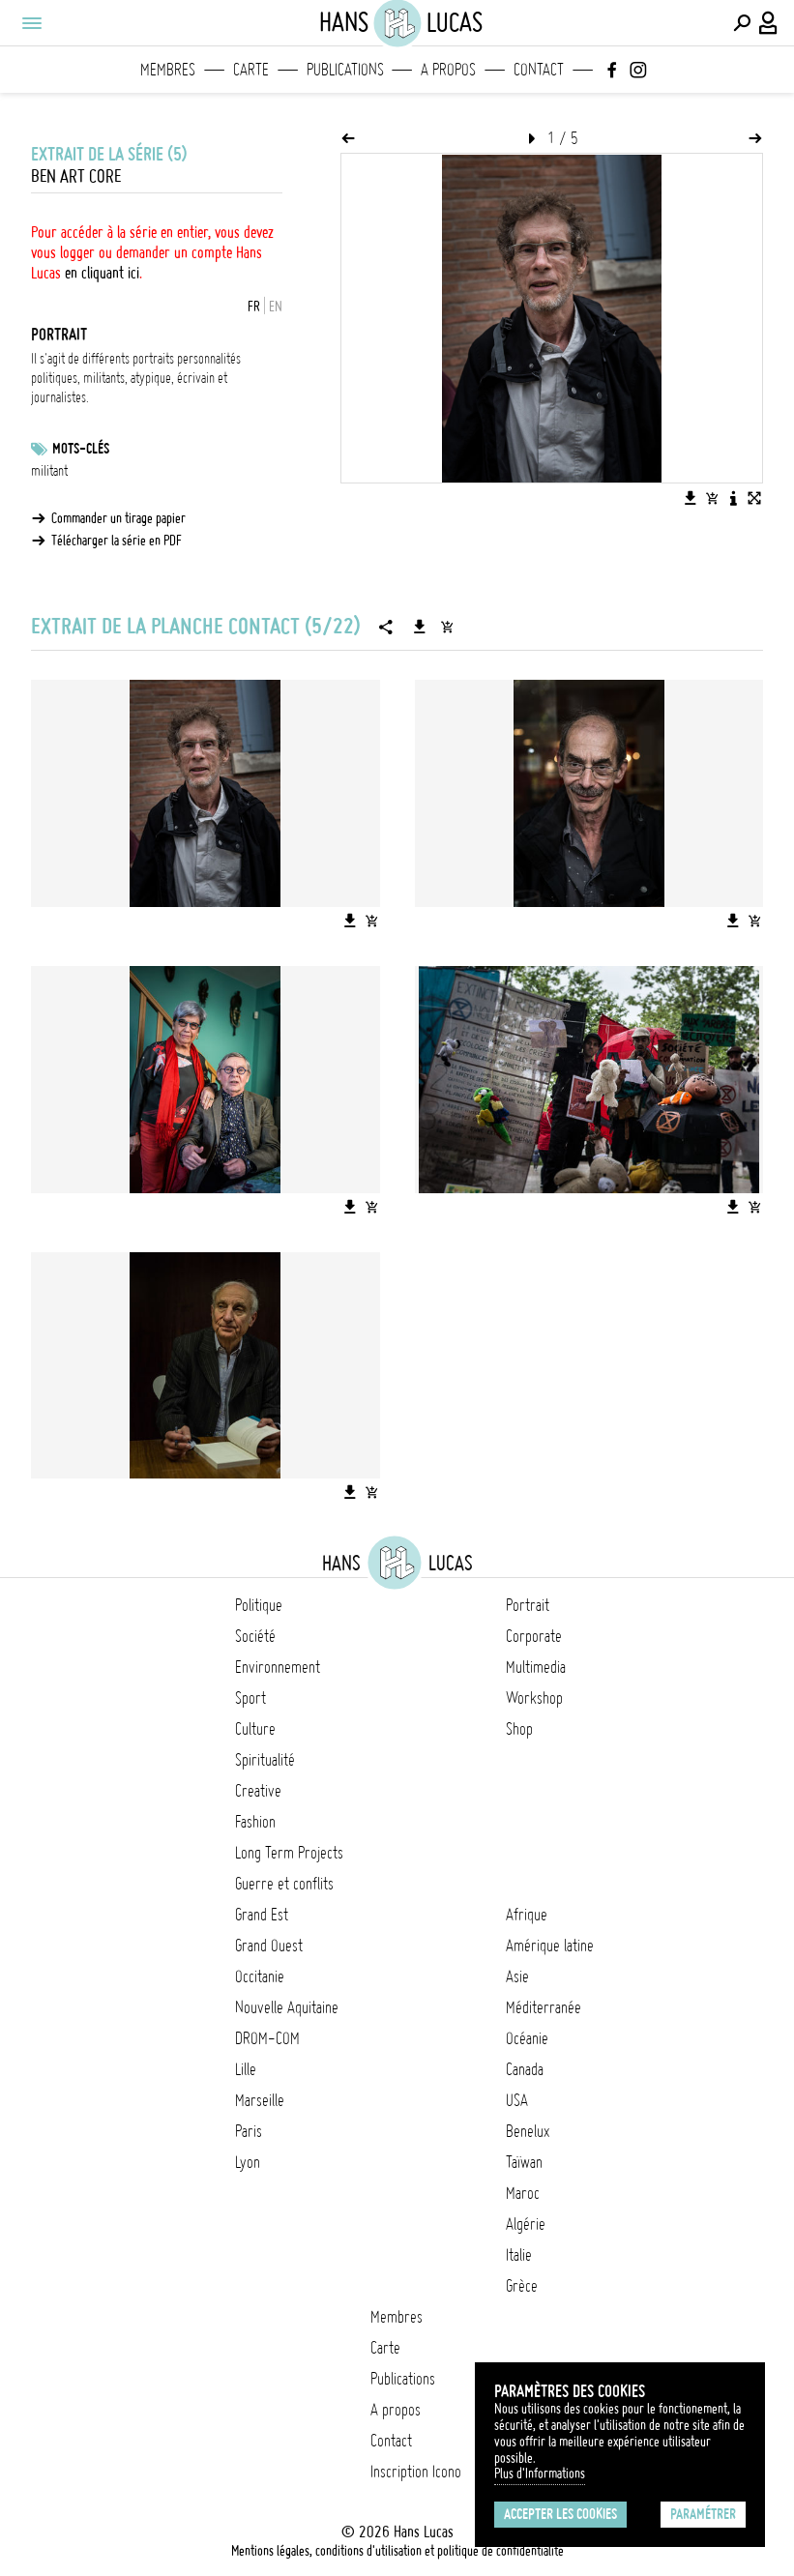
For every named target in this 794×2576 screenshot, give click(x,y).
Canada (525, 2069)
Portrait (527, 1605)
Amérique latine (550, 1945)
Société (255, 1636)
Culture (255, 1729)
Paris (248, 2131)
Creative (258, 1790)
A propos (448, 69)
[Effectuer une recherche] (741, 23)
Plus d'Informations (539, 2473)
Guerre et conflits (284, 1883)
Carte (251, 69)
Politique (258, 1605)
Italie (519, 2255)
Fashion (255, 1821)
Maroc (523, 2193)
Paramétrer (703, 2514)
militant (49, 471)
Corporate (534, 1636)
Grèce (522, 2286)
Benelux (527, 2131)
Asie (517, 1976)
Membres (167, 69)
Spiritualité (265, 1760)
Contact (539, 69)
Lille (245, 2069)
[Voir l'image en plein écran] (754, 498)
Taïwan (524, 2162)
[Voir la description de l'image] (733, 498)
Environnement (277, 1667)
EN (275, 306)
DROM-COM (267, 2038)
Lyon (247, 2162)
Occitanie (259, 1976)
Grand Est (261, 1914)
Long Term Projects (289, 1852)
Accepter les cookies (560, 2514)
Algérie (525, 2224)
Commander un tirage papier (118, 518)
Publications (345, 69)
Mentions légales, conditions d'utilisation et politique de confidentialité (397, 2551)
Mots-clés (80, 448)
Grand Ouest (269, 1945)
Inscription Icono (415, 2471)
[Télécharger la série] (419, 626)
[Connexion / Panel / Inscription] (768, 23)
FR (254, 306)
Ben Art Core (76, 176)
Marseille (259, 2100)
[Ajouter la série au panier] (447, 626)
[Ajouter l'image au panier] (711, 498)
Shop (519, 1729)
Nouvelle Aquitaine (286, 2007)
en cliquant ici (102, 272)
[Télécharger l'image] (690, 498)
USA (517, 2100)
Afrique (526, 1914)
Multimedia (536, 1667)
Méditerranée (543, 2007)
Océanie (527, 2038)
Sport (250, 1698)
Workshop (534, 1698)
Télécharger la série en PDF (116, 540)
